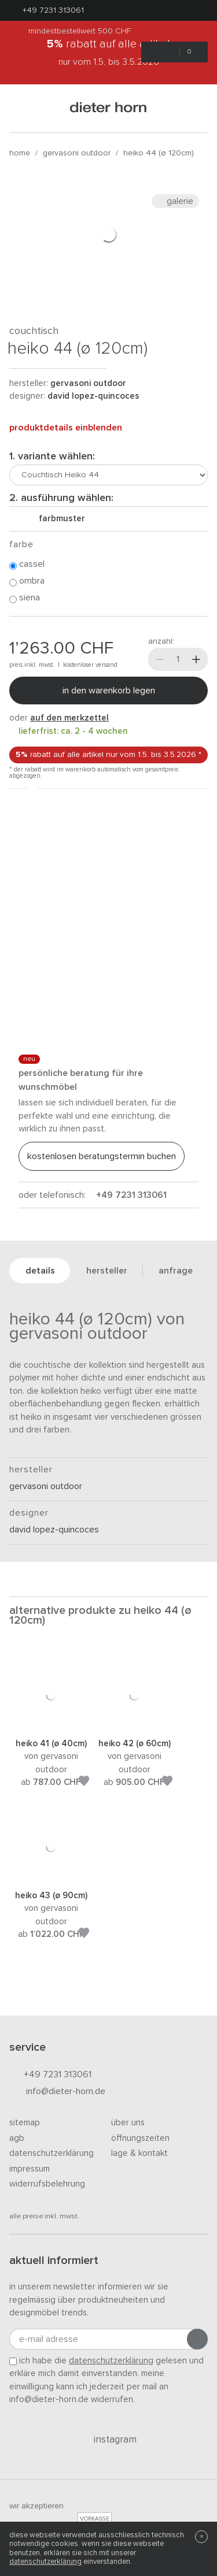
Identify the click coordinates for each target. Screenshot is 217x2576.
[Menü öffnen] (23, 108)
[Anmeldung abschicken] (197, 2339)
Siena (24, 598)
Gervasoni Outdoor (77, 153)
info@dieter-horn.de (57, 2092)
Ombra (27, 581)
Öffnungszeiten (140, 2138)
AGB (16, 2138)
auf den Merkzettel (69, 718)
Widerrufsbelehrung (47, 2184)
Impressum (29, 2169)
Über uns (128, 2122)
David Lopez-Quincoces (93, 396)
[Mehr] (196, 659)
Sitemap (24, 2122)
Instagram (108, 2439)
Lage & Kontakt (139, 2153)
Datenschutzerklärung (51, 2153)
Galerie (175, 201)
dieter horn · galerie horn (108, 108)
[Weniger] (159, 659)
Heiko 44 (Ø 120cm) (158, 153)
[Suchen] (193, 108)
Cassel (27, 564)
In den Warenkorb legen (108, 690)
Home (19, 153)
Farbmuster (57, 518)
